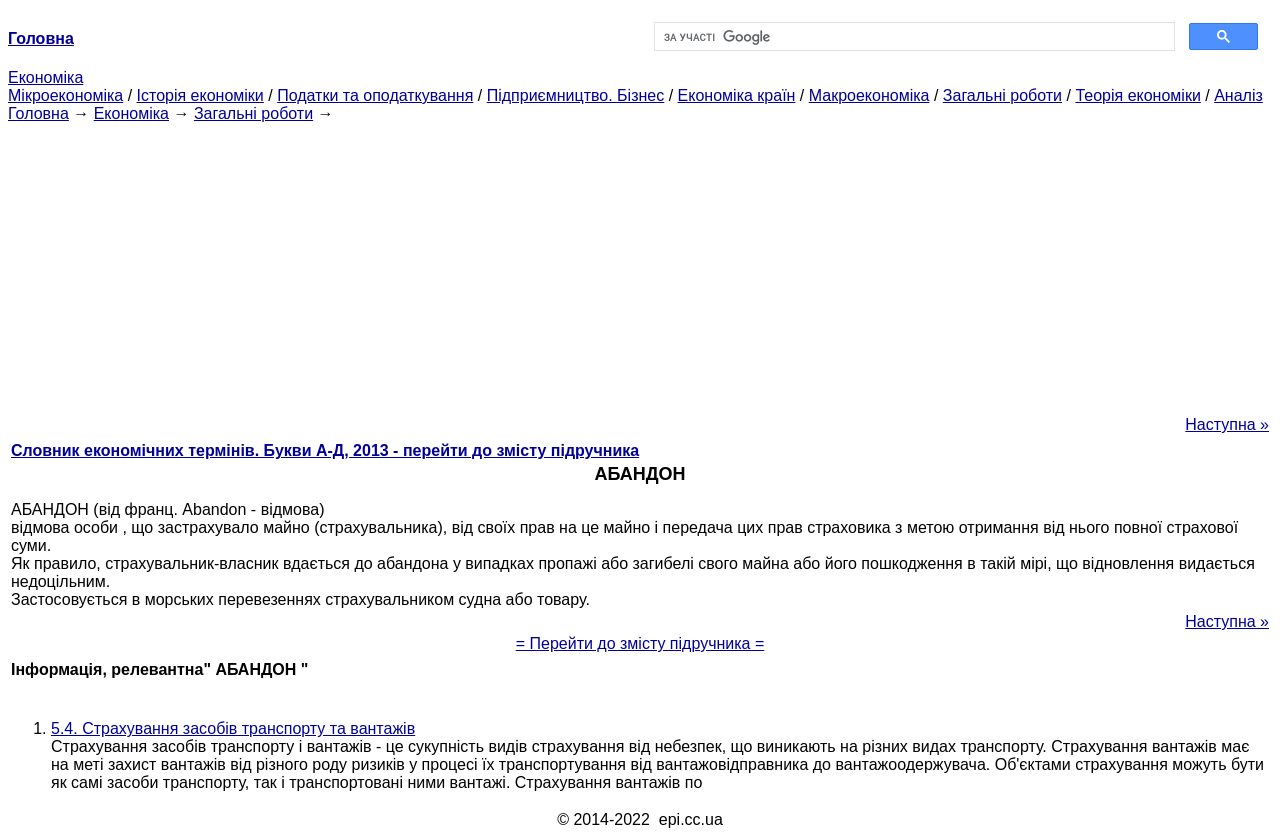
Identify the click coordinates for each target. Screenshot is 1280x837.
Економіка (45, 77)
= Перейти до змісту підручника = (640, 643)
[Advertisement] (640, 263)
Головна (38, 113)
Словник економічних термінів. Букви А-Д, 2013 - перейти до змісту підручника (325, 450)
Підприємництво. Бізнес (576, 95)
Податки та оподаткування (375, 95)
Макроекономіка (869, 95)
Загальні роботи (1002, 95)
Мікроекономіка (65, 95)
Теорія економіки (1137, 95)
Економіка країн (737, 95)
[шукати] (912, 37)
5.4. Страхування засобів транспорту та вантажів (233, 728)
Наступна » (1227, 424)
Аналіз (1238, 95)
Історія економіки (200, 95)
